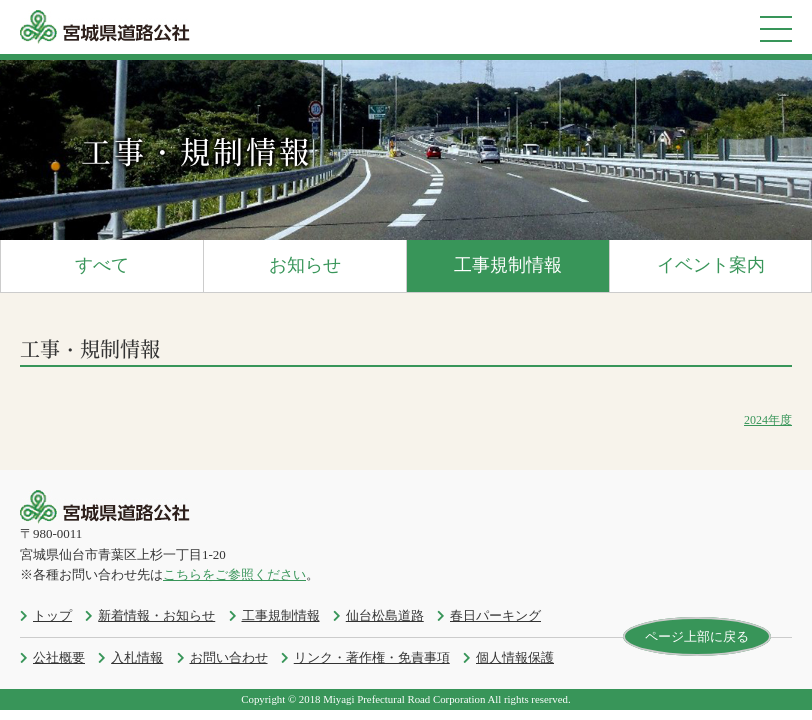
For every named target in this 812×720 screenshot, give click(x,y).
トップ (52, 615)
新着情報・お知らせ (156, 615)
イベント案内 (711, 265)
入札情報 (137, 657)
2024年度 (768, 420)
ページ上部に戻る (697, 636)
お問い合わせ (229, 657)
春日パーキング (495, 615)
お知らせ (305, 265)
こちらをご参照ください (234, 574)
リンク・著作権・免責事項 (372, 657)
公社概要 (59, 657)
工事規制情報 (508, 265)
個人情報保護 (515, 657)
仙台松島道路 (385, 615)
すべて (102, 265)
